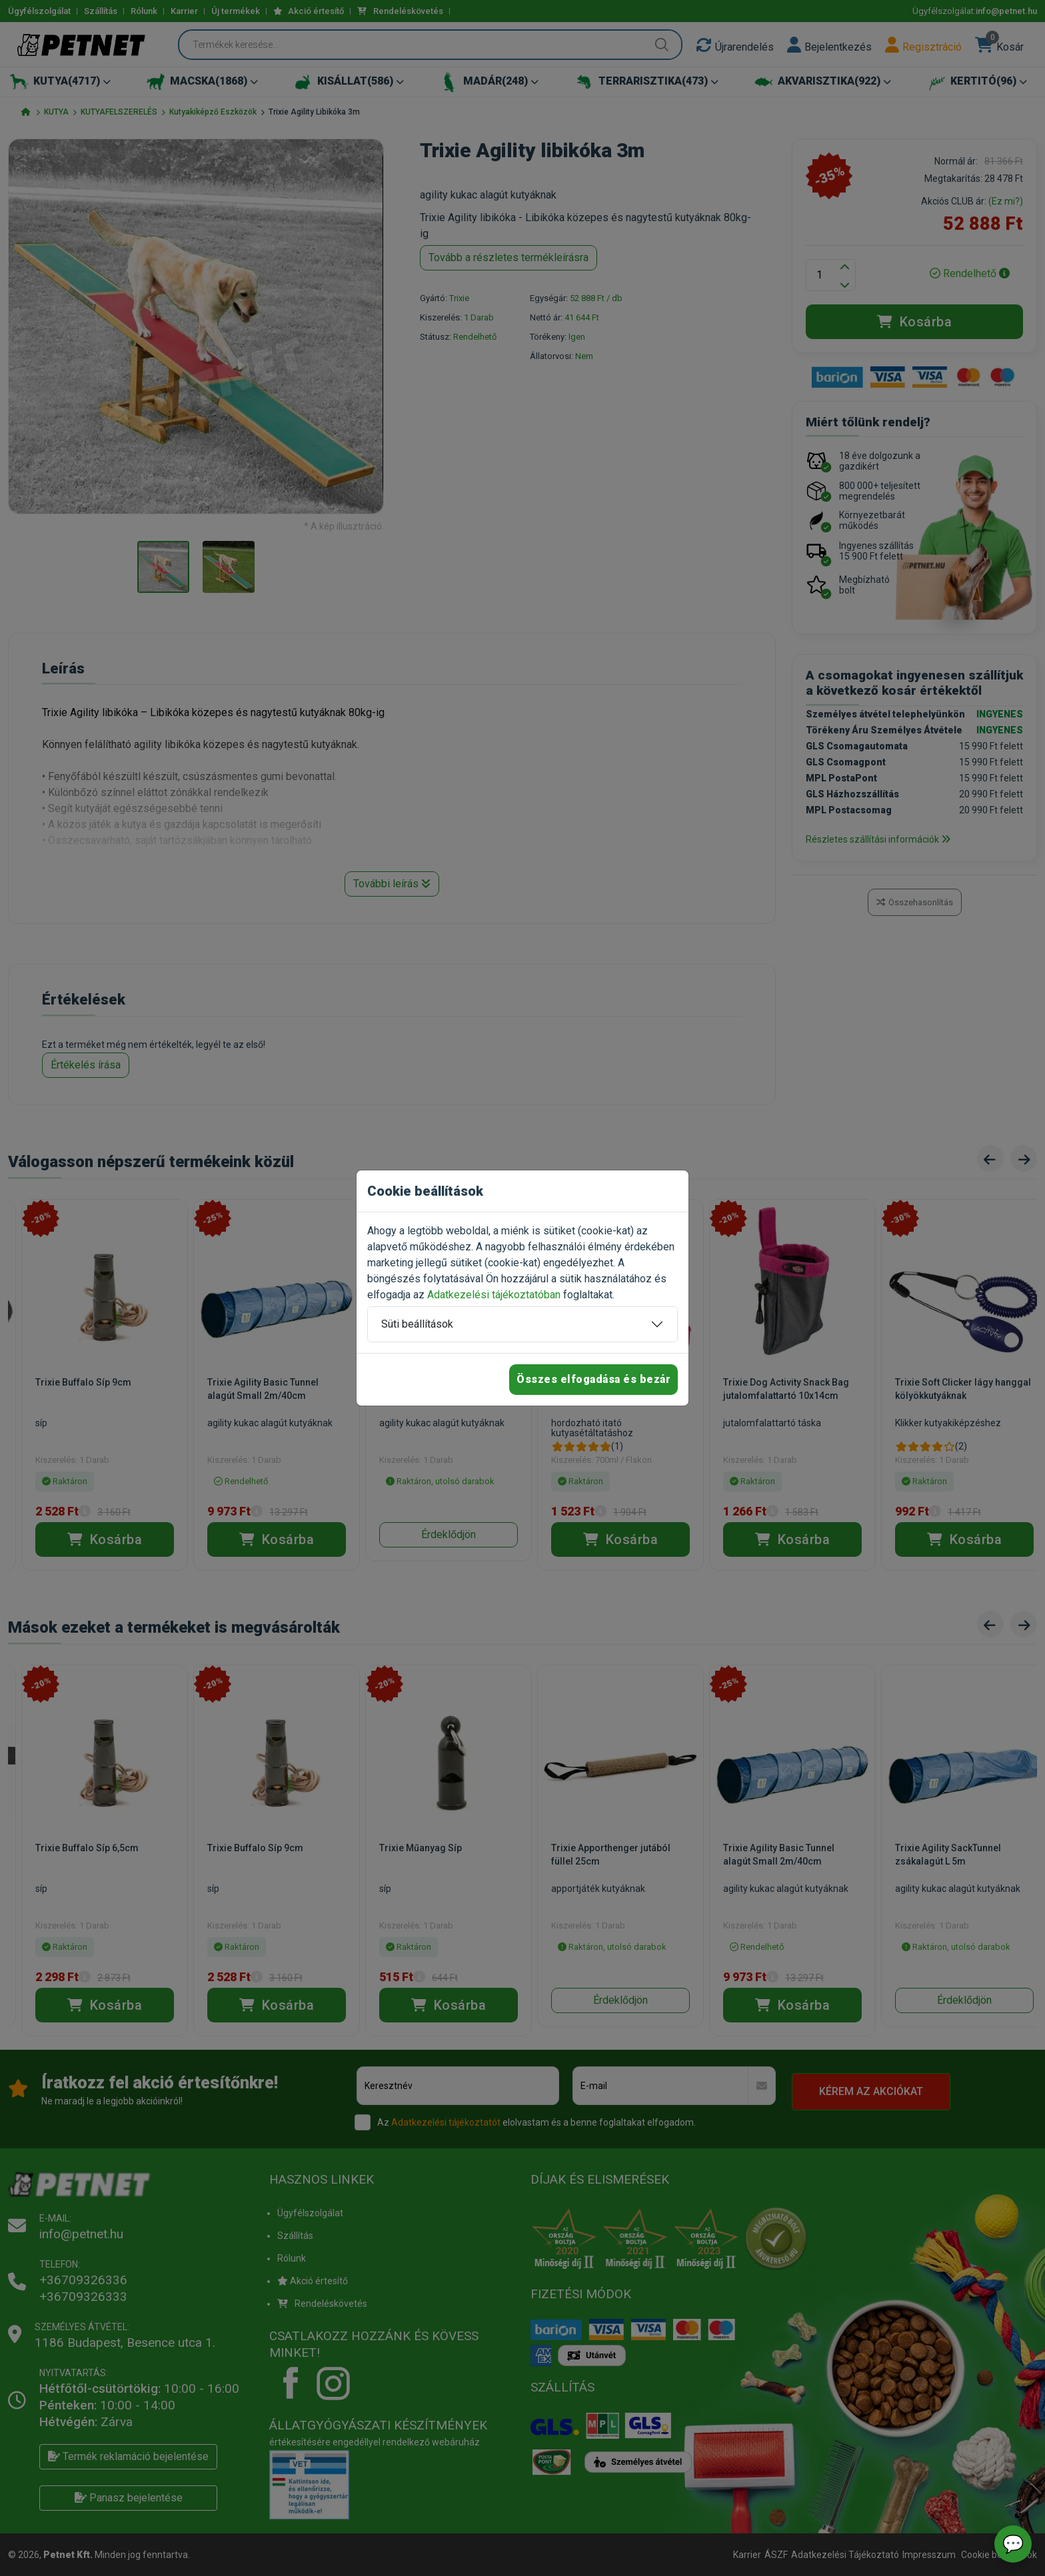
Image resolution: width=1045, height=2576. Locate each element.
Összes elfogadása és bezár (593, 1379)
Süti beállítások (417, 1324)
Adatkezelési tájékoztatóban (493, 1294)
